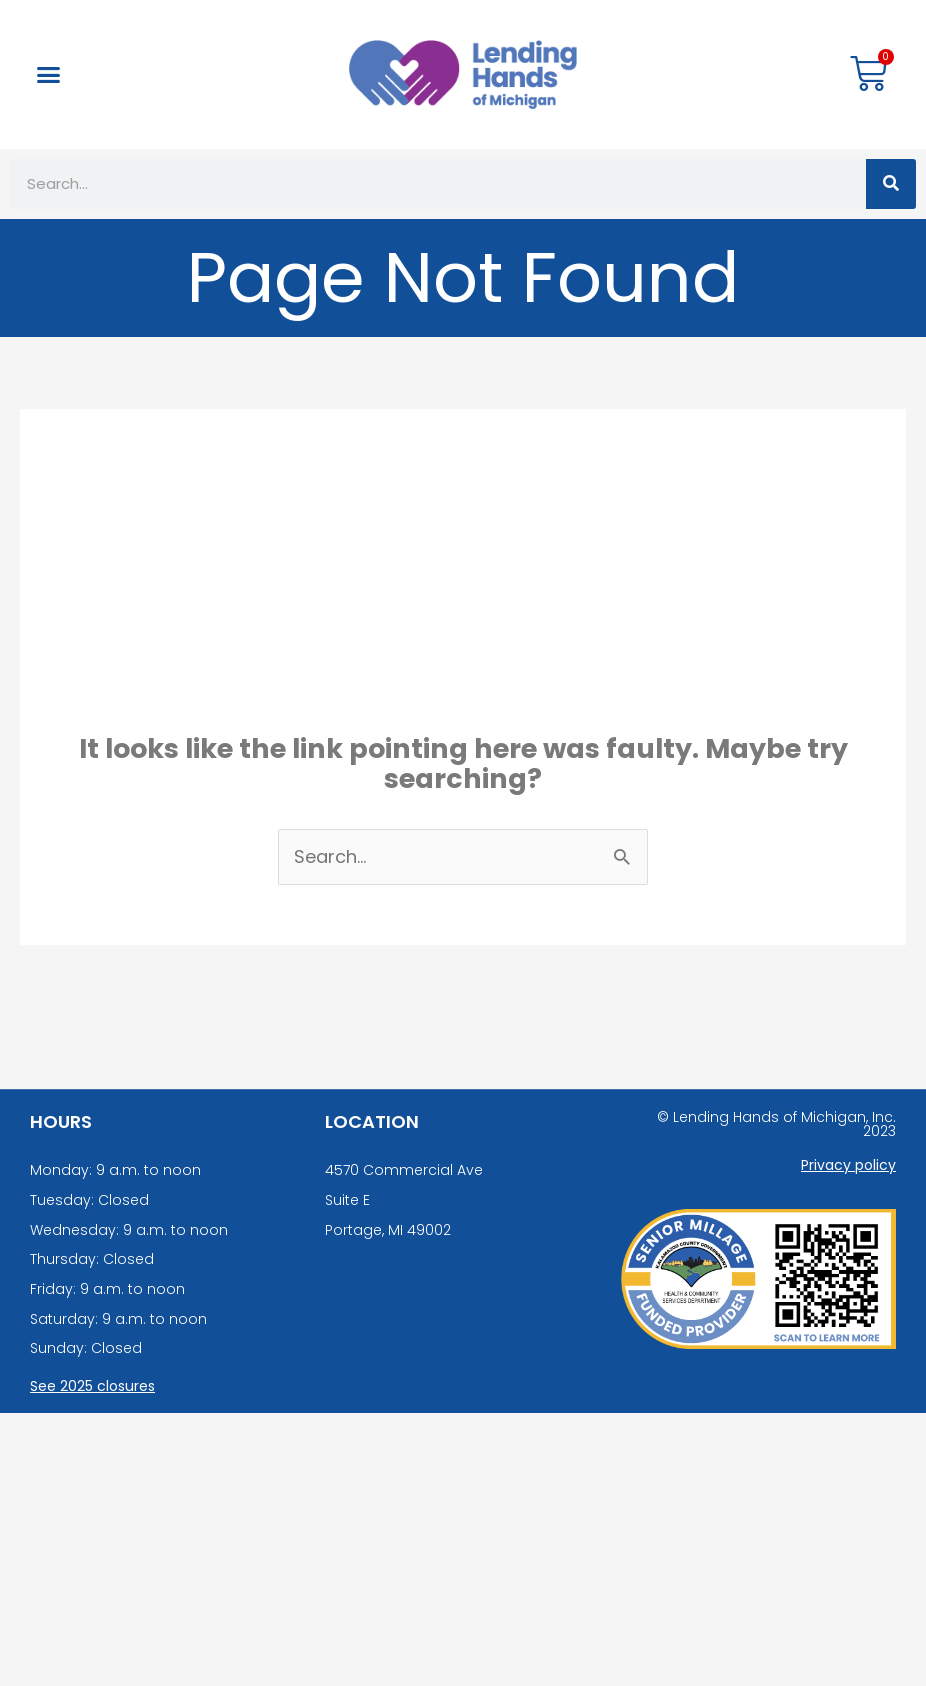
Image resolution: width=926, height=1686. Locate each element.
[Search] (891, 184)
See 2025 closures (92, 1386)
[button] (49, 75)
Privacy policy (848, 1165)
